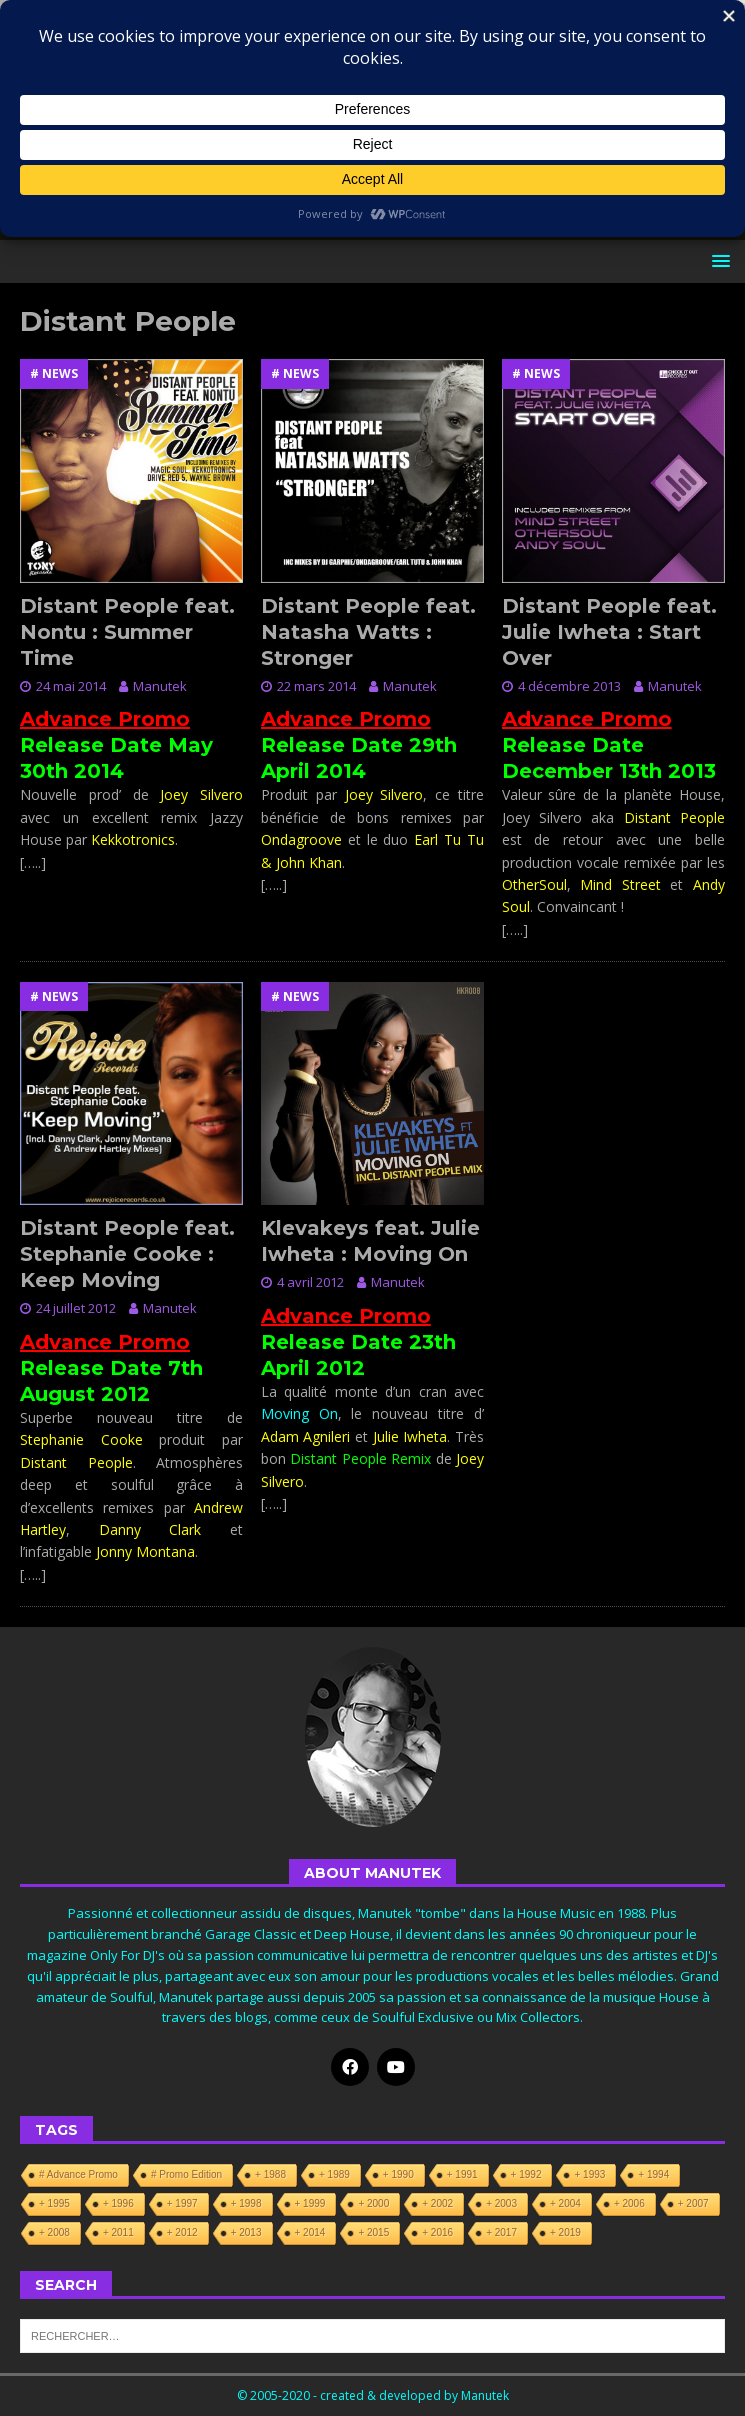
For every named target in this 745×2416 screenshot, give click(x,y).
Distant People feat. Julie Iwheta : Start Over (609, 632)
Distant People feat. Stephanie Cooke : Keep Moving (127, 1254)
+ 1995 (54, 2203)
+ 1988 (270, 2174)
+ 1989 (334, 2174)
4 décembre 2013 (569, 686)
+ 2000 (373, 2203)
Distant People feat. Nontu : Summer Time (127, 632)
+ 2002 (437, 2203)
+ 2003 (501, 2203)
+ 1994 (653, 2174)
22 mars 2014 (316, 686)
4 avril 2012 (310, 1282)
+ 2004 (565, 2203)
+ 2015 (373, 2232)
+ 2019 (565, 2232)
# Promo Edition (186, 2174)
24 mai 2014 (71, 686)
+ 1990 (398, 2174)
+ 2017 (501, 2232)
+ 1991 (462, 2174)
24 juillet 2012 (76, 1308)
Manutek (160, 686)
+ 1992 (526, 2174)
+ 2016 (437, 2232)
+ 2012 (182, 2232)
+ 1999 (310, 2203)
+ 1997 (182, 2203)
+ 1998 (246, 2203)
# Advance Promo (78, 2174)
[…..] (33, 862)
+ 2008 (54, 2232)
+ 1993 (589, 2174)
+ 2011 (118, 2232)
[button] (717, 260)
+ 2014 (310, 2232)
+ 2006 (629, 2203)
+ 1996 (118, 2203)
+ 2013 (246, 2232)
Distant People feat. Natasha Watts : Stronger (368, 632)
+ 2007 (693, 2203)
